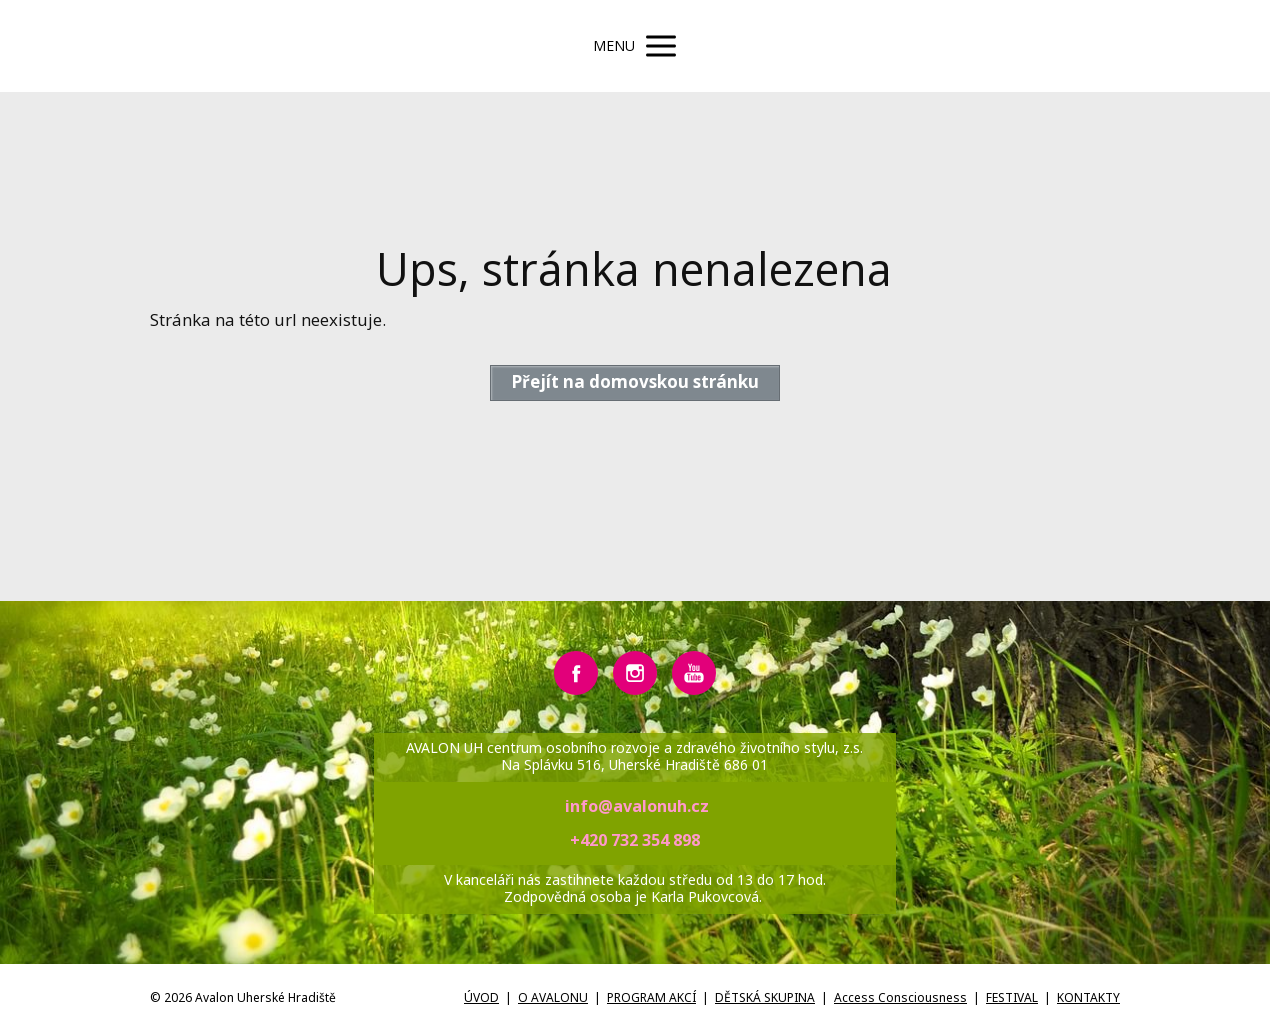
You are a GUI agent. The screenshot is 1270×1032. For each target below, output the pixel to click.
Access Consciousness (900, 997)
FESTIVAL (1012, 997)
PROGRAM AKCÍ (651, 997)
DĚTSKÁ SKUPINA (765, 997)
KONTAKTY (1088, 997)
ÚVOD (481, 997)
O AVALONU (553, 997)
